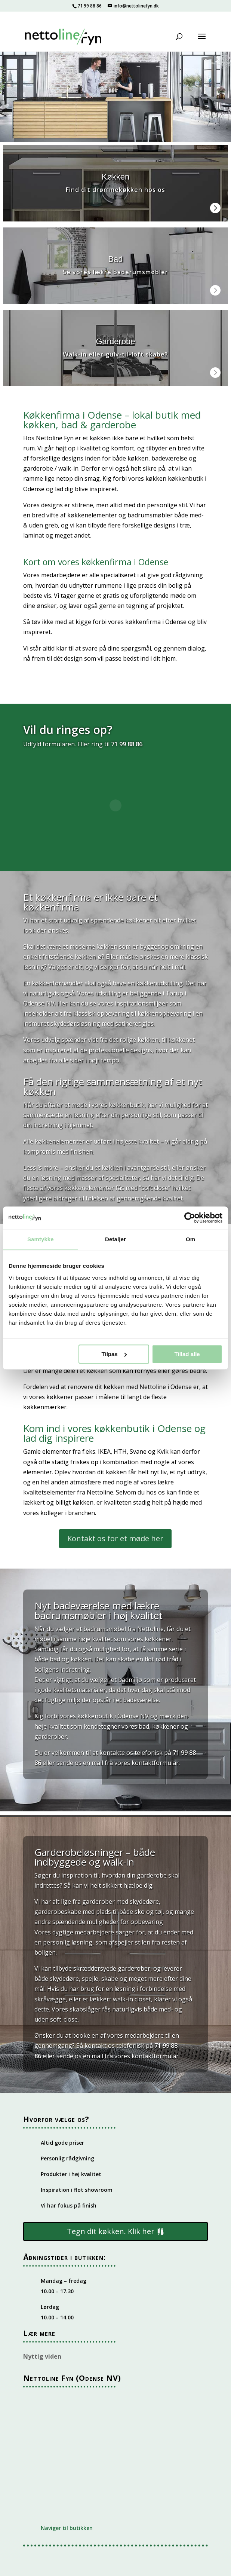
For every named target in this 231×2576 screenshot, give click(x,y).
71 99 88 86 (89, 6)
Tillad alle (187, 1354)
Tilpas (114, 1354)
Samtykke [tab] (40, 1239)
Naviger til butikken (67, 2527)
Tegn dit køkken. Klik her (110, 2231)
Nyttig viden (42, 2356)
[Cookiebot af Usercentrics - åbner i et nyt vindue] (189, 1217)
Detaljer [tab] (115, 1239)
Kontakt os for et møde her (115, 1538)
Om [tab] (190, 1239)
